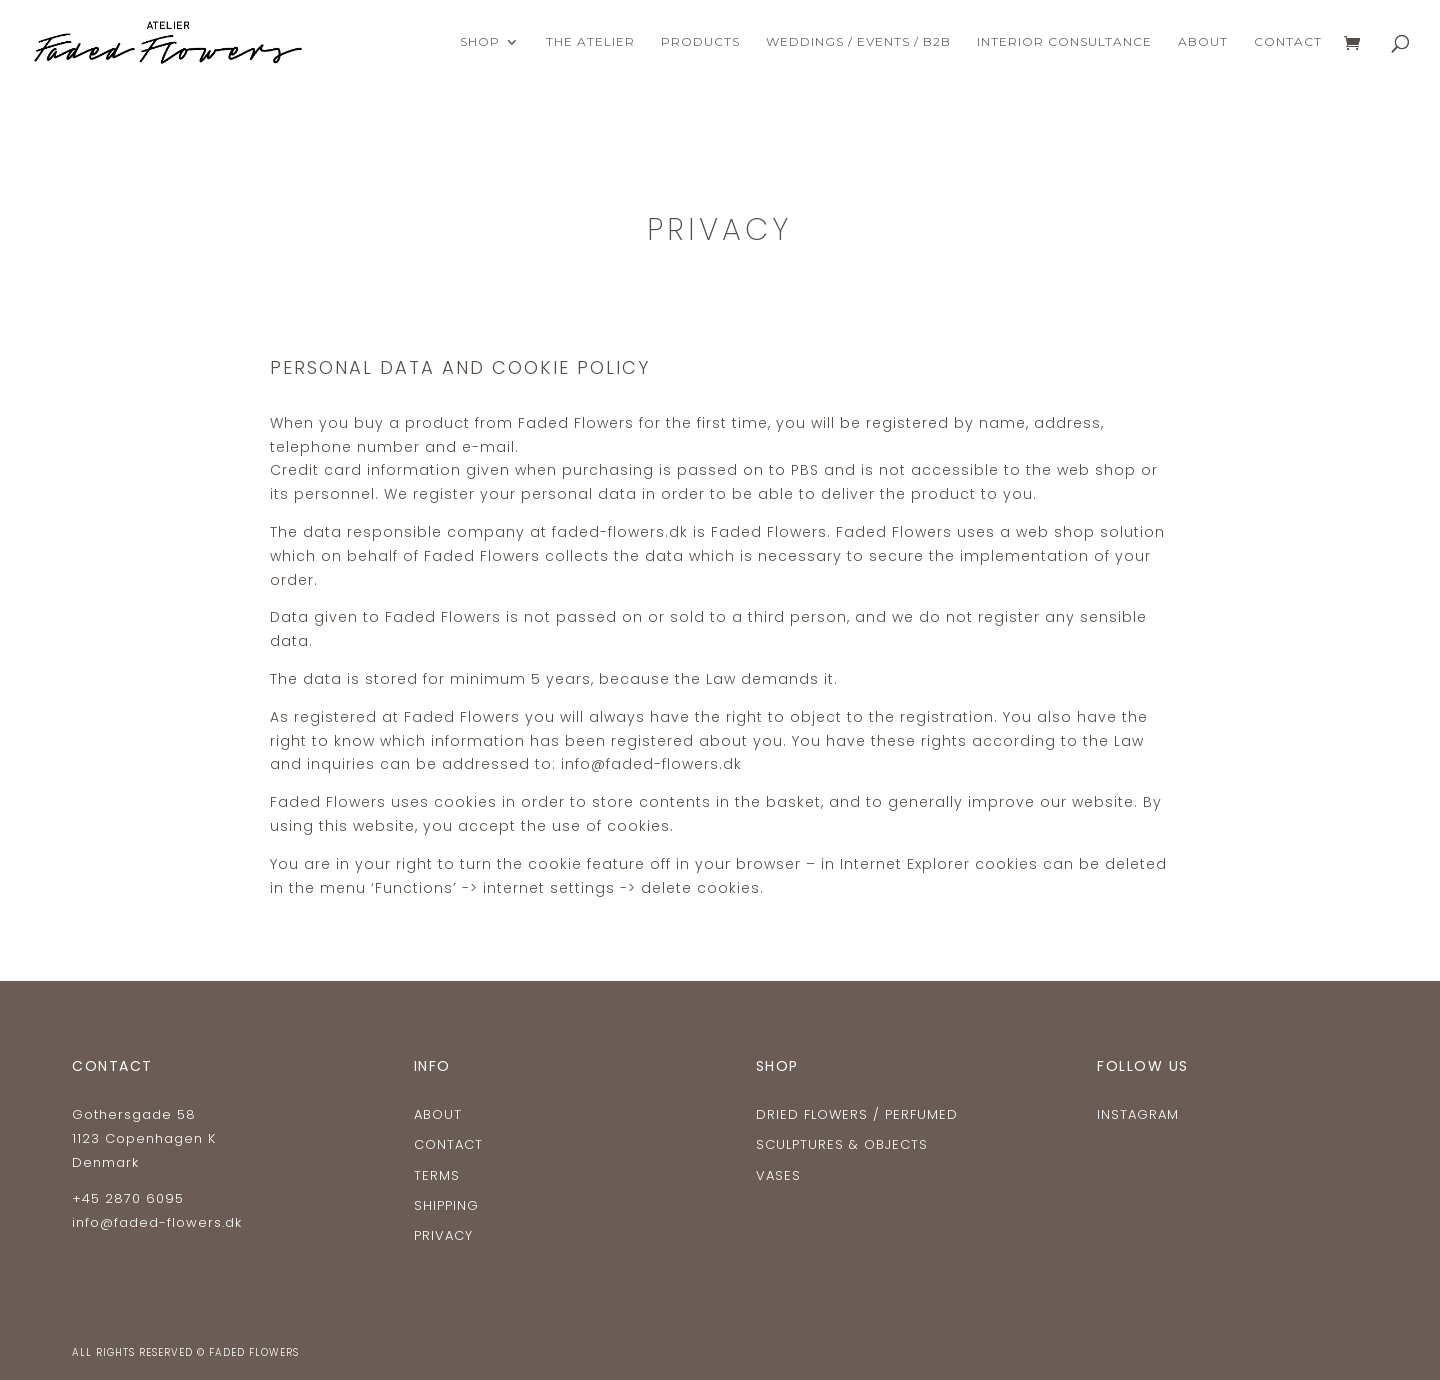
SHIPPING (446, 1205)
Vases (778, 1175)
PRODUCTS (700, 42)
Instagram (1138, 1114)
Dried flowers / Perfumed (857, 1114)
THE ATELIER (590, 42)
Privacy (443, 1235)
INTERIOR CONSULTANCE (1064, 42)
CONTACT (1288, 42)
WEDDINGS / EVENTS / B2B (858, 42)
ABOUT (1203, 42)
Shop (480, 42)
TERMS (437, 1175)
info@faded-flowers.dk (157, 1222)
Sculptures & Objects (842, 1144)
